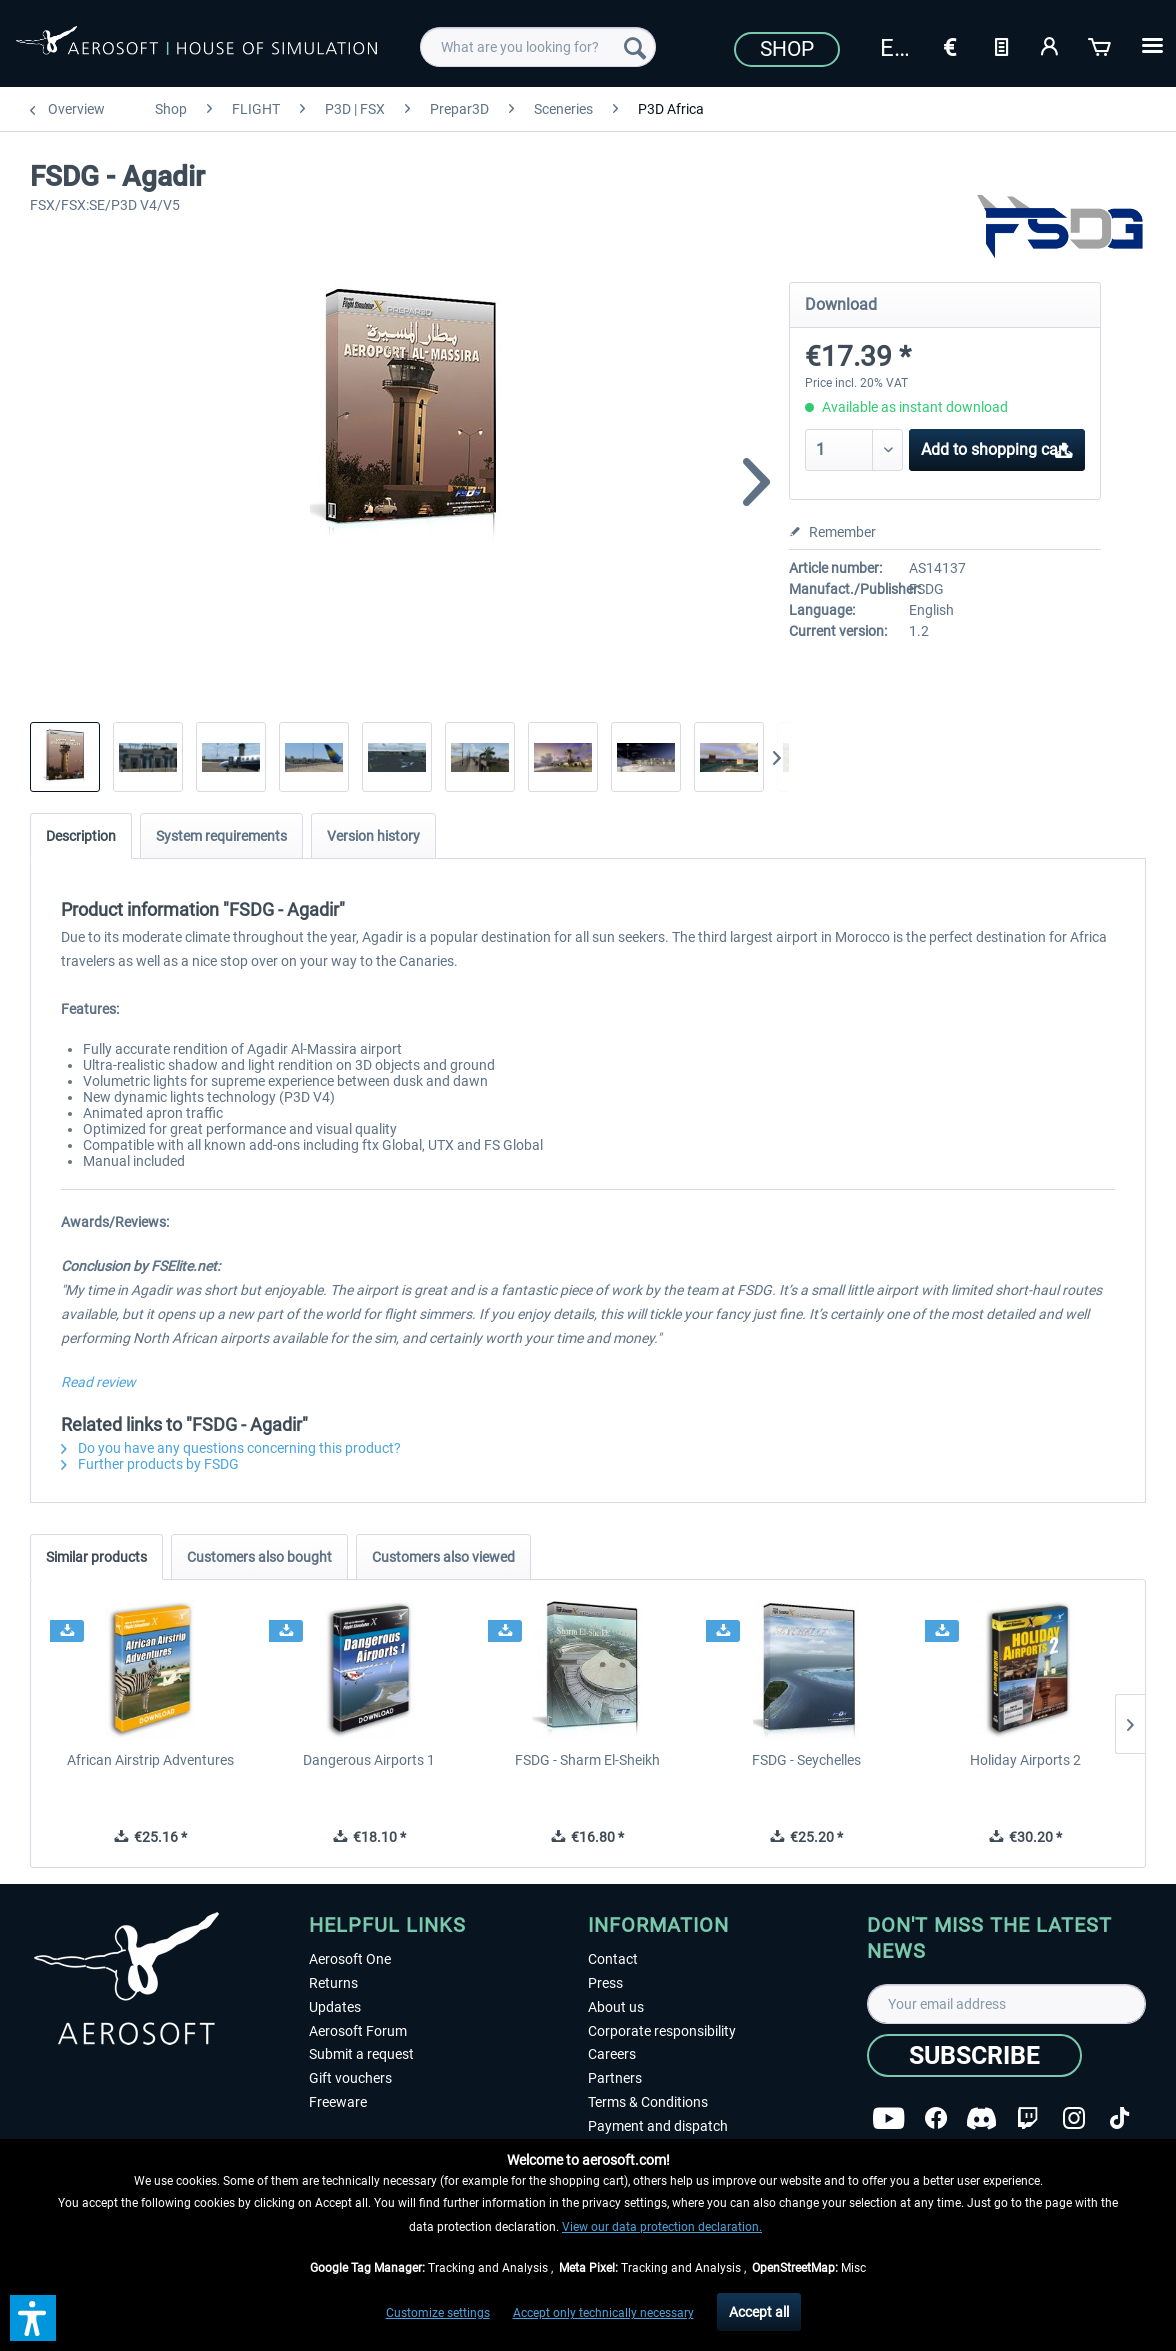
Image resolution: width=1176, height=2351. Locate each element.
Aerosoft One (350, 1959)
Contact (613, 1959)
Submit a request (361, 2054)
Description (81, 836)
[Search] (635, 47)
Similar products (96, 1557)
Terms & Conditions (648, 2102)
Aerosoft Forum (358, 2031)
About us (616, 2007)
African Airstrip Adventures (150, 1760)
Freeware (338, 2102)
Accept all (759, 2312)
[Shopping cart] (1101, 45)
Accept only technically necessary (603, 2313)
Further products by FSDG (150, 1464)
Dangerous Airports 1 (369, 1760)
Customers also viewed (443, 1557)
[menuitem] (537, 47)
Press (605, 1983)
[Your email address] (1006, 2004)
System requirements (221, 836)
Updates (335, 2007)
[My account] (1051, 45)
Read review (98, 1382)
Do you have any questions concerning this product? (231, 1448)
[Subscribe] (974, 2055)
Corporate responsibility (662, 2031)
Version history (373, 836)
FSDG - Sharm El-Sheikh (587, 1760)
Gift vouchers (350, 2078)
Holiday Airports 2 (1025, 1760)
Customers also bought (259, 1557)
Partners (615, 2078)
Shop (787, 49)
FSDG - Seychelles (806, 1760)
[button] (33, 2318)
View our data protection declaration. (662, 2227)
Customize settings (438, 2313)
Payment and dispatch (658, 2126)
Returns (333, 1983)
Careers (612, 2054)
